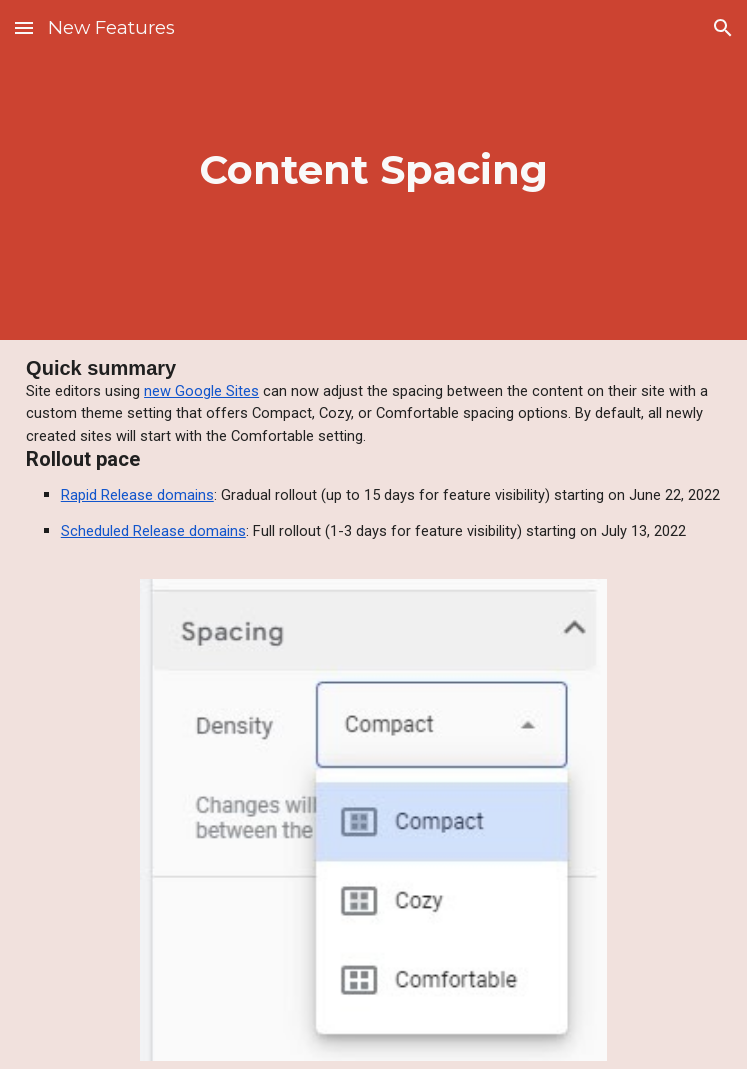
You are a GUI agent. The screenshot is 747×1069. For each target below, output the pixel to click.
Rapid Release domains (137, 495)
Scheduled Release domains (153, 531)
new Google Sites (201, 391)
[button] (24, 27)
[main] (373, 170)
